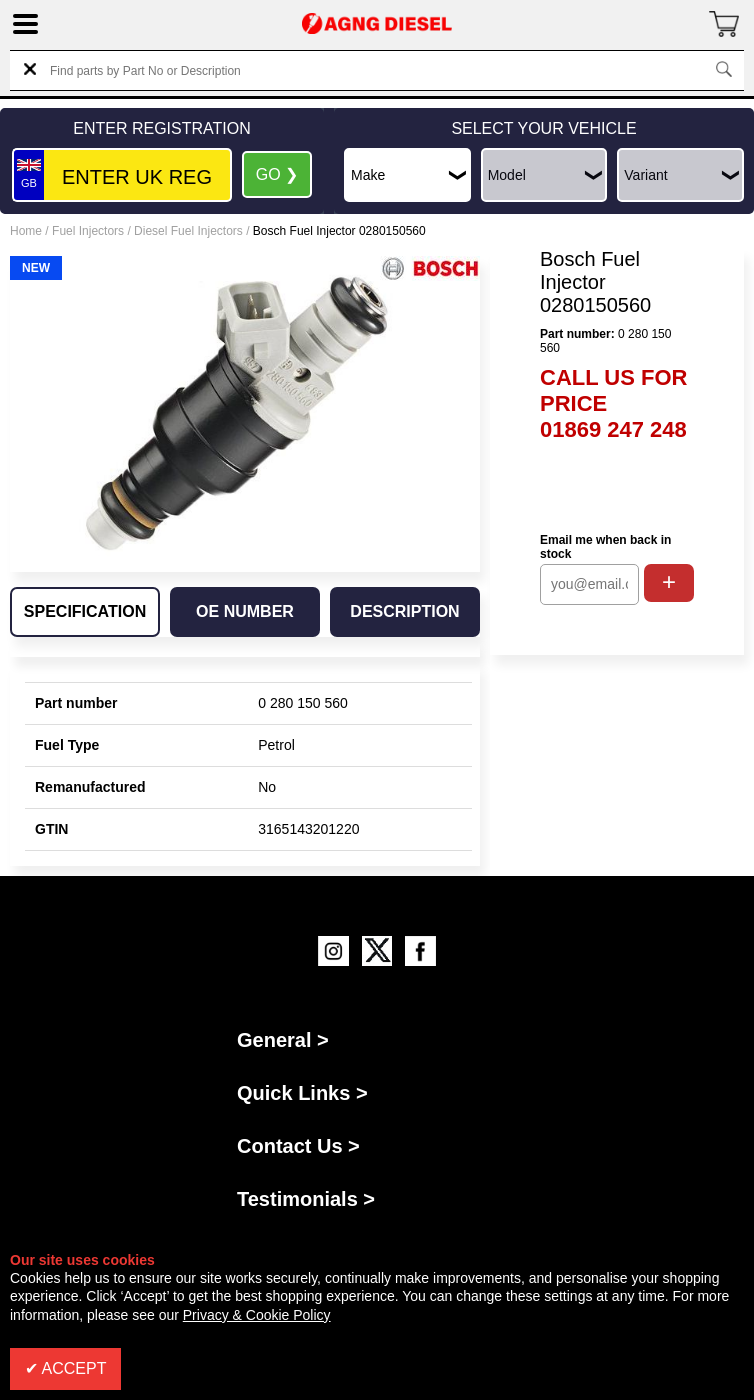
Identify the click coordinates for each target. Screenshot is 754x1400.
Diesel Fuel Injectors (188, 231)
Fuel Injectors (88, 231)
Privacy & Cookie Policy (257, 1315)
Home (26, 231)
